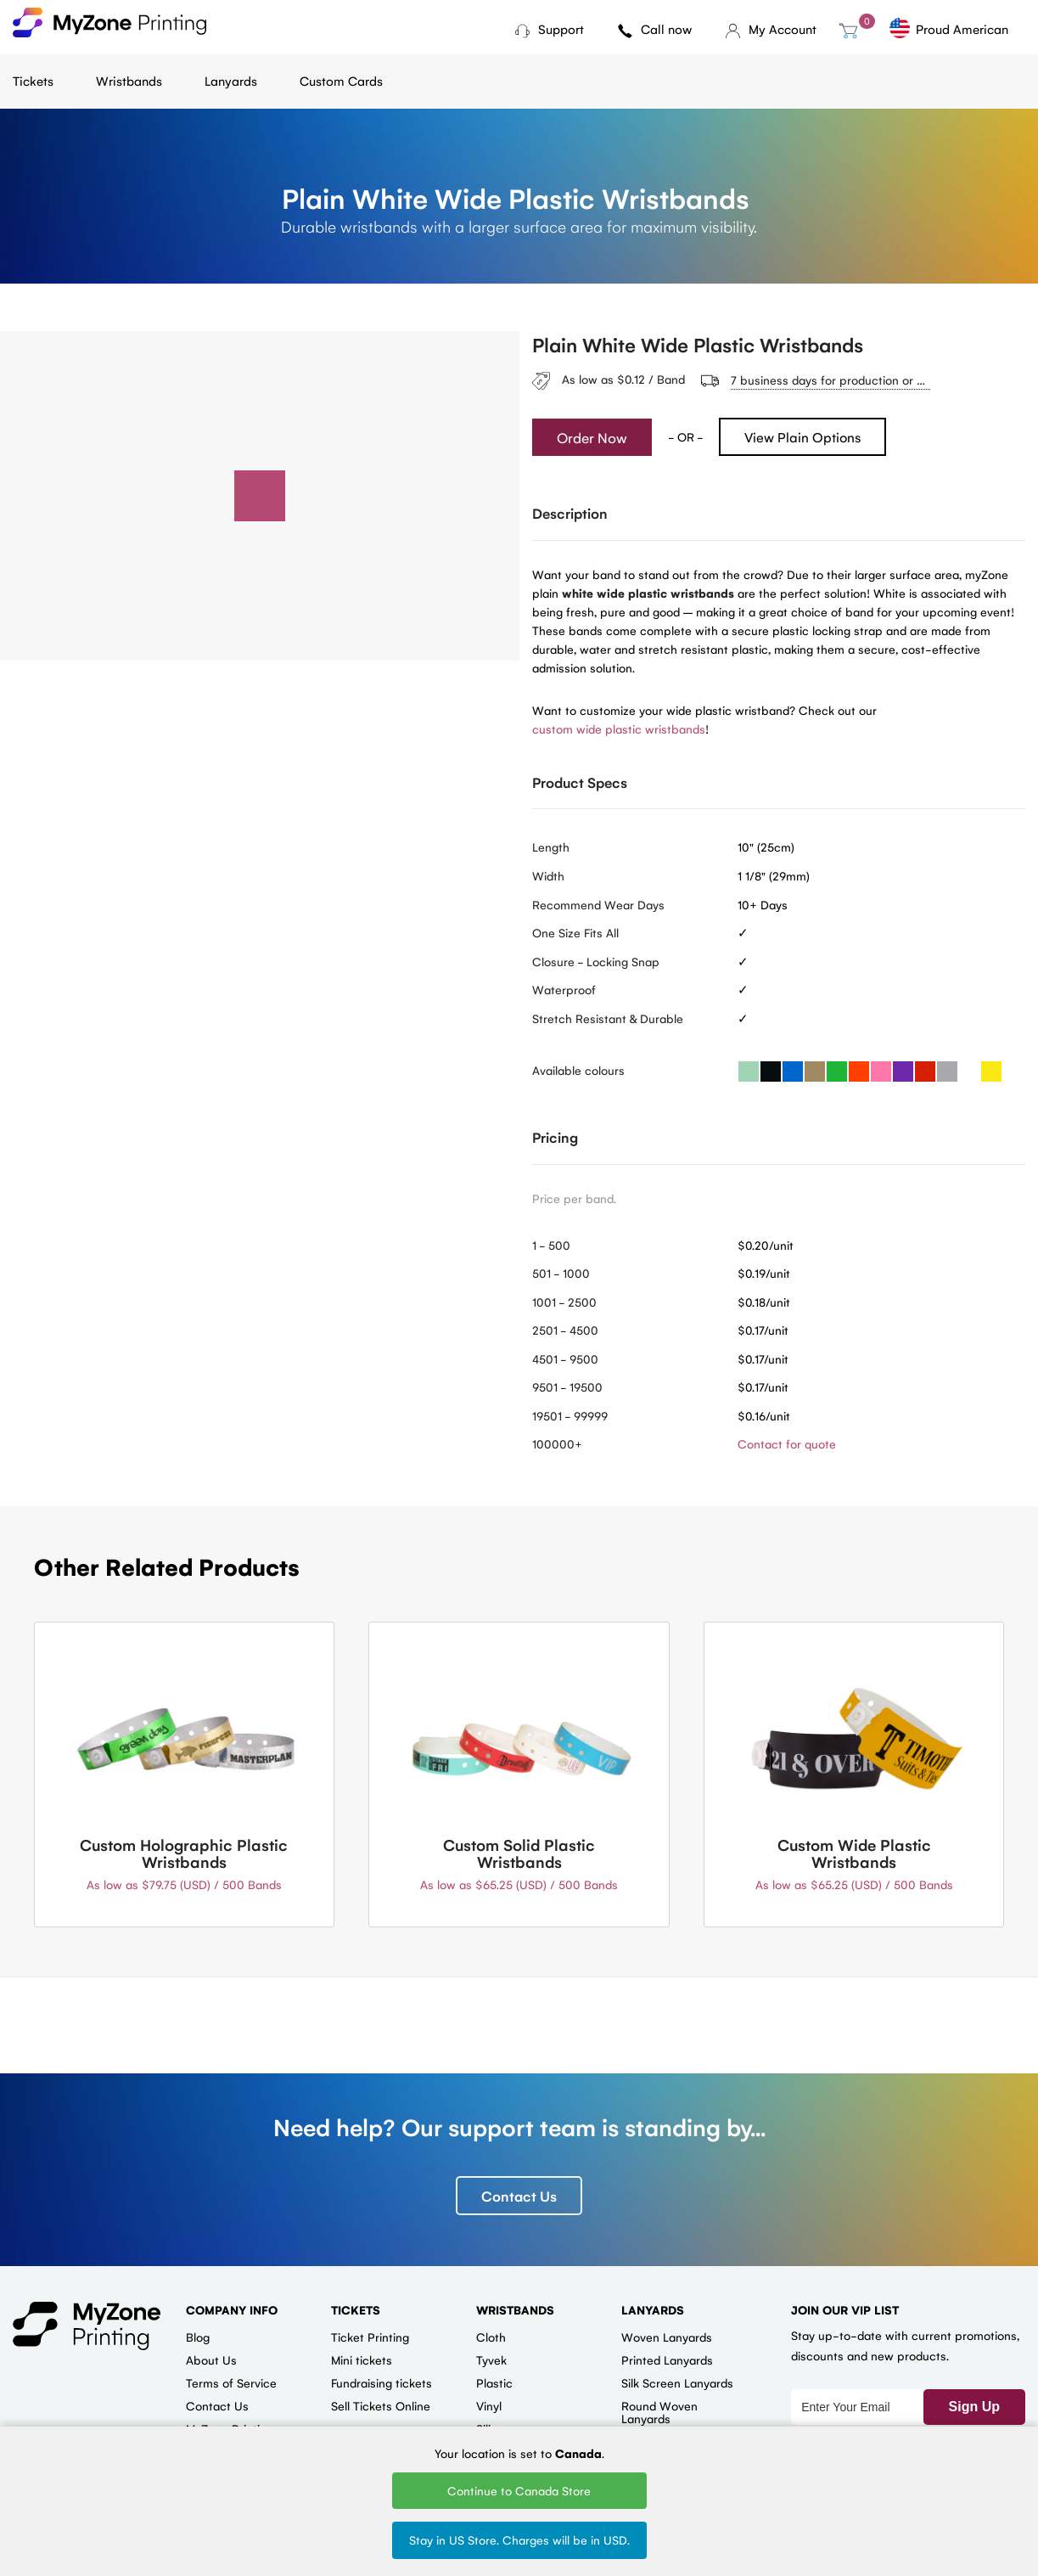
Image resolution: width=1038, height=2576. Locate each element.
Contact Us (519, 2196)
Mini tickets (361, 2360)
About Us (211, 2360)
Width (548, 875)
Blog (198, 2337)
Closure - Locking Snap (595, 961)
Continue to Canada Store (519, 2490)
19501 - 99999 (570, 1415)
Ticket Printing (370, 2337)
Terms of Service (231, 2383)
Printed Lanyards (667, 2360)
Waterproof (564, 990)
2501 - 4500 (565, 1330)
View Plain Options (802, 438)
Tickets (33, 80)
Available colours (578, 1070)
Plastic (494, 2383)
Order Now (592, 437)
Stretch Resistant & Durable (607, 1018)
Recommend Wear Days (598, 904)
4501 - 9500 (565, 1358)
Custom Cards (341, 80)
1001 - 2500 (564, 1301)
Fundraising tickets (381, 2383)
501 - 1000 (561, 1273)
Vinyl (489, 2406)
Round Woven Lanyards (659, 2413)
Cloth (491, 2337)
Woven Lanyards (666, 2337)
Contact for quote (787, 1444)
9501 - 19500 (567, 1387)
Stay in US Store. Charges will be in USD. (519, 2539)
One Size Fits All (575, 933)
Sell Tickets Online (380, 2406)
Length (550, 847)
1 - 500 (551, 1244)
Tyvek (491, 2360)
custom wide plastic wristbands (618, 728)
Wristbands (129, 80)
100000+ (557, 1444)
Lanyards (231, 80)
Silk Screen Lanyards (677, 2383)
